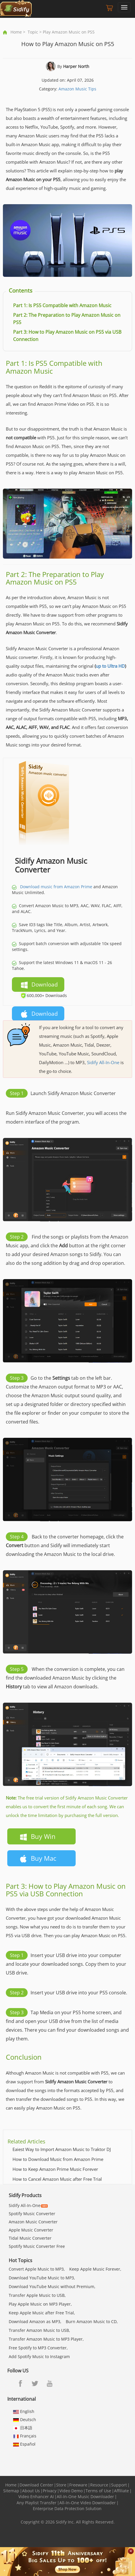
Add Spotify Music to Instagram (39, 2356)
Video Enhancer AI (36, 2496)
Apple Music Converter (31, 2230)
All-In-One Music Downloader (85, 2496)
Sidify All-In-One (103, 1062)
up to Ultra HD (110, 666)
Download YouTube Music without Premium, (52, 2286)
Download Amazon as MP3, (35, 2321)
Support (119, 2485)
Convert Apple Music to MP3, (37, 2269)
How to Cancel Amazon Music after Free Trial (57, 2179)
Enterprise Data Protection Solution (67, 2508)
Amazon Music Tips (77, 89)
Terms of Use (98, 2490)
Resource (99, 2485)
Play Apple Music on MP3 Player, (40, 2304)
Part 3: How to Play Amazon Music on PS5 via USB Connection (66, 1889)
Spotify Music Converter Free (37, 2246)
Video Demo (71, 2490)
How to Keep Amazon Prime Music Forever (55, 2169)
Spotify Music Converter (32, 2213)
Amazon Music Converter (33, 2222)
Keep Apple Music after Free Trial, (42, 2313)
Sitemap (11, 2490)
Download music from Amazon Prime (55, 886)
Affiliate (121, 2490)
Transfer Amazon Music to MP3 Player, (46, 2339)
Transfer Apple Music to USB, (37, 2295)
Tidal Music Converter (30, 2238)
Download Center (36, 2485)
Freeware (78, 2485)
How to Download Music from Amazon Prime (58, 2159)
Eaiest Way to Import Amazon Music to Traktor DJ (62, 2149)
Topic (33, 32)
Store (61, 2485)
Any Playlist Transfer (36, 2502)
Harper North (76, 66)
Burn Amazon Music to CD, (92, 2321)
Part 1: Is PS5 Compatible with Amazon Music (54, 366)
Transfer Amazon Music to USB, (39, 2330)
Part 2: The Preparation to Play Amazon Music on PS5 (55, 578)
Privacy (49, 2490)
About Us (31, 2490)
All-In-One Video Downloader (87, 2502)
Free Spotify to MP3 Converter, (38, 2348)
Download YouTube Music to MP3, (42, 2278)
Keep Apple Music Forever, (95, 2269)
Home (16, 32)
